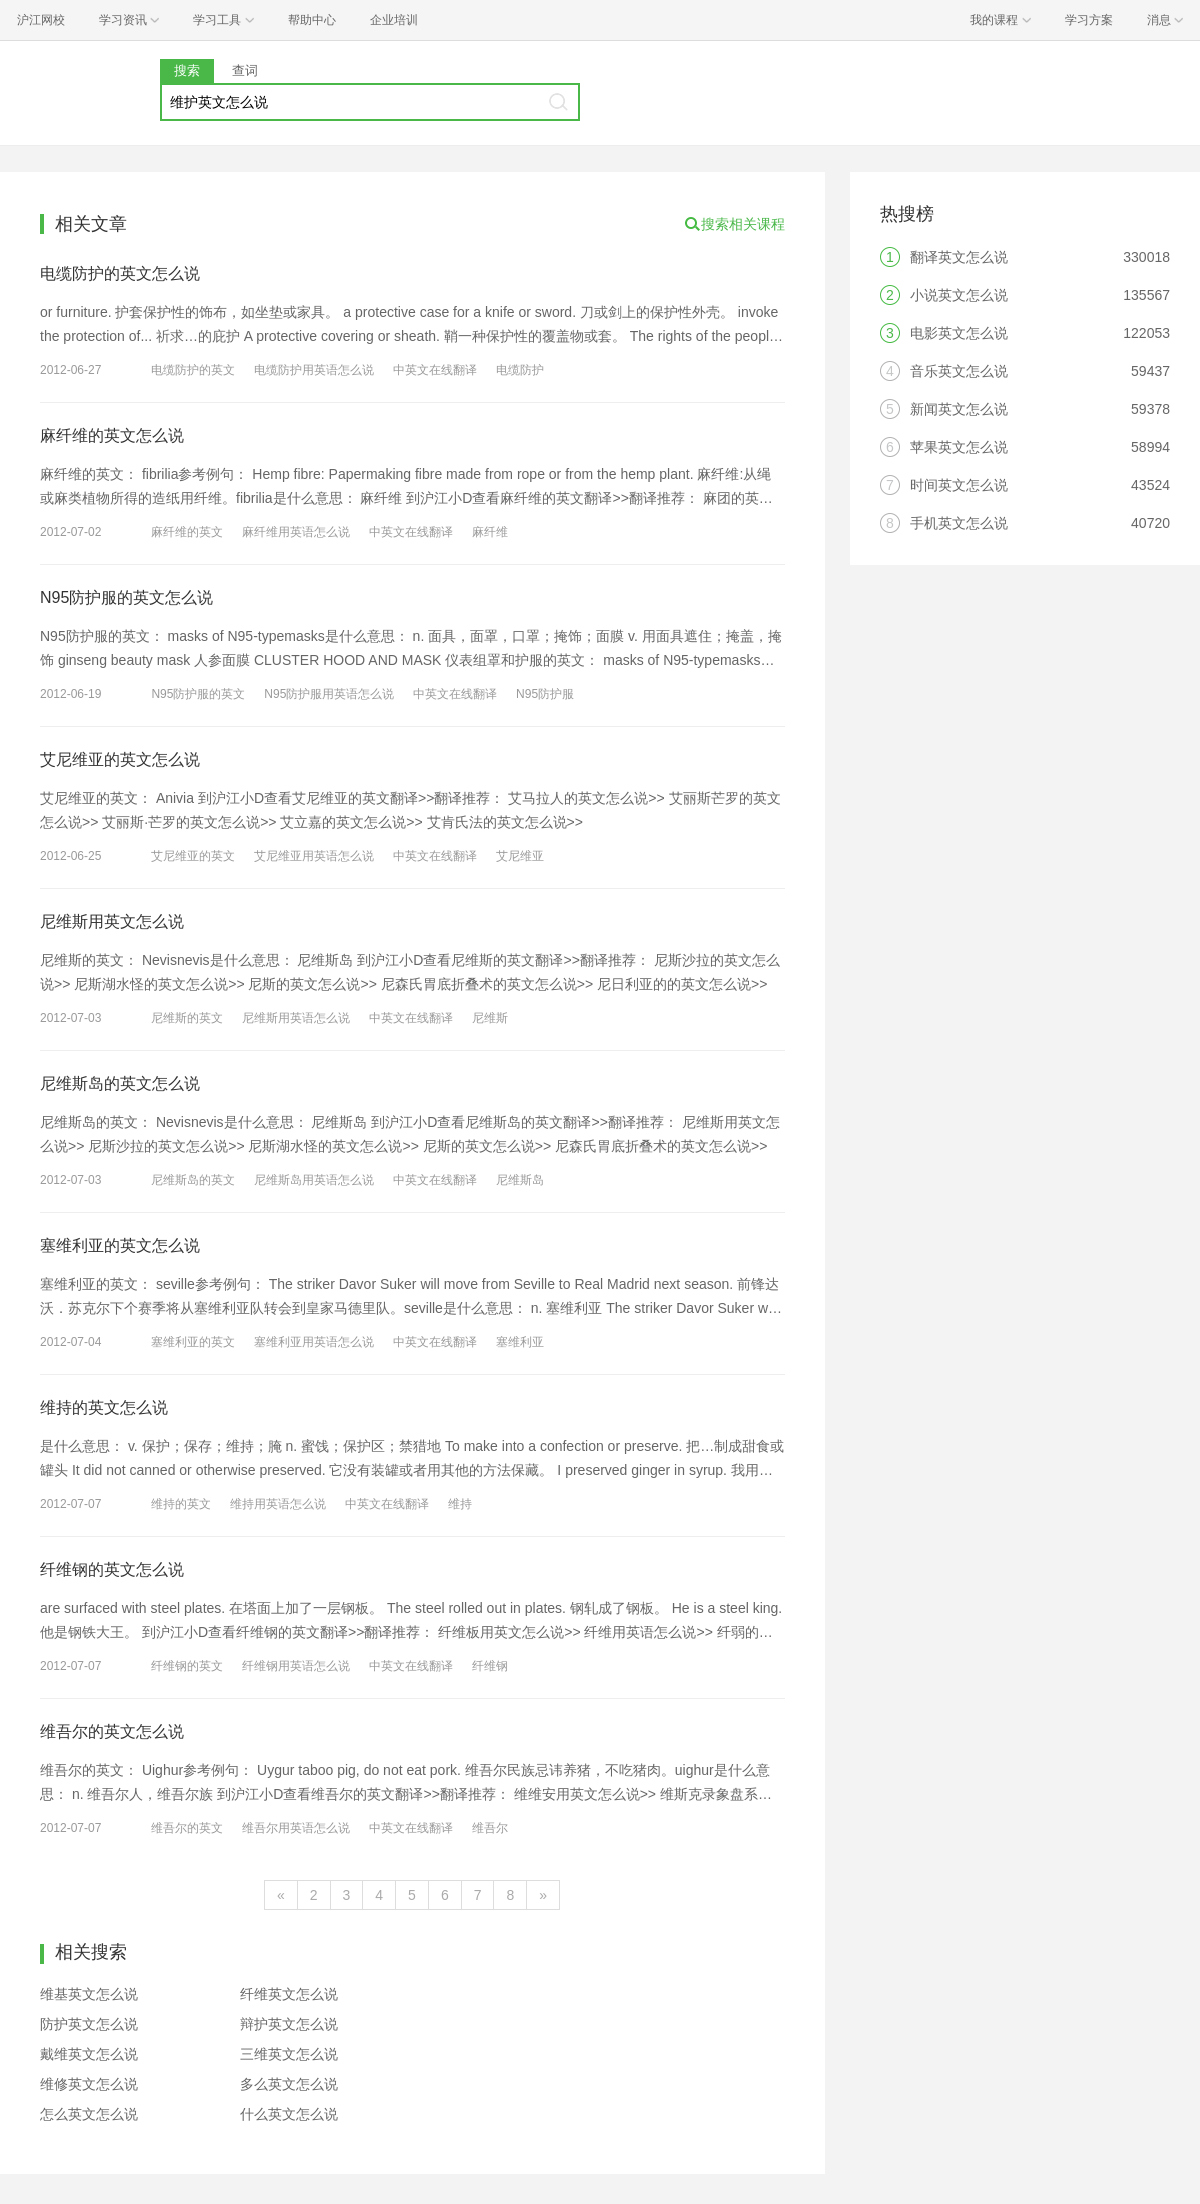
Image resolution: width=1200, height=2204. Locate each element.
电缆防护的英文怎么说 (120, 273)
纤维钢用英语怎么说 (296, 1666)
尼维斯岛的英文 (193, 1180)
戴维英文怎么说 (89, 2054)
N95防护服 (545, 694)
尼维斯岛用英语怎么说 (314, 1180)
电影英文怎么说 (959, 333)
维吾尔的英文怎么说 (112, 1731)
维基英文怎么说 (89, 1994)
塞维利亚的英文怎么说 (120, 1245)
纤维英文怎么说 (289, 1994)
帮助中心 (312, 20)
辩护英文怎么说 (289, 2024)
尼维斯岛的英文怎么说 (120, 1083)
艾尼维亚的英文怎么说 (120, 759)
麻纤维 (490, 532)
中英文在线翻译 (435, 370)
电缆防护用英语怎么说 (314, 370)
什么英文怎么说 (289, 2114)
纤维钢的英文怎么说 (112, 1569)
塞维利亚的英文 (193, 1342)
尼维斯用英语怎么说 (296, 1018)
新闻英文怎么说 (959, 409)
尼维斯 (490, 1018)
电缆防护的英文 (193, 370)
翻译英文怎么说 (959, 257)
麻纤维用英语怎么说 (296, 532)
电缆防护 (520, 370)
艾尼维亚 (520, 856)
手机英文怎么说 (959, 523)
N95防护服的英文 (198, 694)
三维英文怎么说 (289, 2054)
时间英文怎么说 (959, 485)
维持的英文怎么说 (104, 1407)
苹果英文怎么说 (959, 447)
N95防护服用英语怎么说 (329, 694)
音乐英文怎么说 (959, 371)
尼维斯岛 (520, 1180)
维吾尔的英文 (187, 1828)
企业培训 (394, 20)
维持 (460, 1504)
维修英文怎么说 (89, 2084)
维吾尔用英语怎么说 (296, 1828)
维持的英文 (181, 1504)
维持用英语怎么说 (278, 1504)
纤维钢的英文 (187, 1666)
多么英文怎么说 (289, 2084)
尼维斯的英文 (187, 1018)
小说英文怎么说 (959, 295)
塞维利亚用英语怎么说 (314, 1342)
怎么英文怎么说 (89, 2114)
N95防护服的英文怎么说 (126, 597)
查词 (245, 70)
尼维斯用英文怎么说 (112, 921)
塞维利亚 (520, 1342)
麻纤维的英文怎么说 (112, 435)
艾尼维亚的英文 (193, 856)
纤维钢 (490, 1666)
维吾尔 (490, 1828)
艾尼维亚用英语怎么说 (314, 856)
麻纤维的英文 (187, 532)
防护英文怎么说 (89, 2024)
